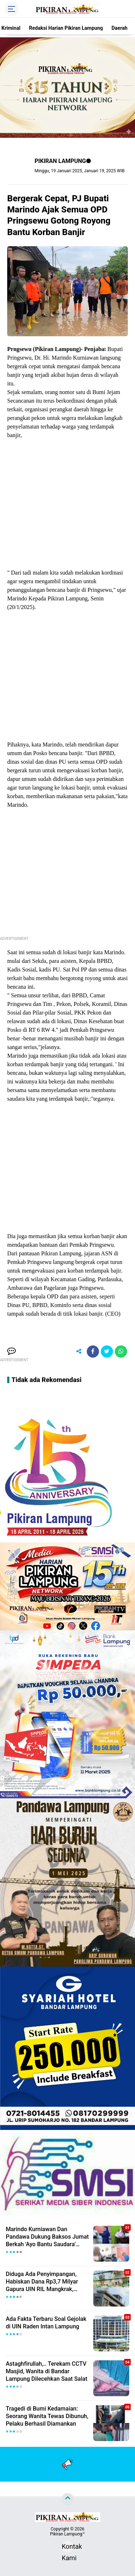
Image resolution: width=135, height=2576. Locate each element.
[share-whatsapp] (121, 1351)
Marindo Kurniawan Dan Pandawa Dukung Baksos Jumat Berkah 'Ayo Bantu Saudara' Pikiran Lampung (47, 2237)
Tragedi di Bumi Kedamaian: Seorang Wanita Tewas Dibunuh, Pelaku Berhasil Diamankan (47, 2416)
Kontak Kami (67, 2547)
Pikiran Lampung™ (67, 2534)
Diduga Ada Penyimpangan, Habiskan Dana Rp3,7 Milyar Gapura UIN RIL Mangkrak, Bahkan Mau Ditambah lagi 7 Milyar (43, 2282)
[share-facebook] (93, 1351)
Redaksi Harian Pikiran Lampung (66, 28)
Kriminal (11, 28)
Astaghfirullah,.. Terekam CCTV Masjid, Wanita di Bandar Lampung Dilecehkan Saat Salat (46, 2371)
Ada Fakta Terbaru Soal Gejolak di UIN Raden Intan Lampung (46, 2322)
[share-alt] (79, 1351)
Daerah (119, 28)
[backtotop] (68, 2499)
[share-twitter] (107, 1351)
